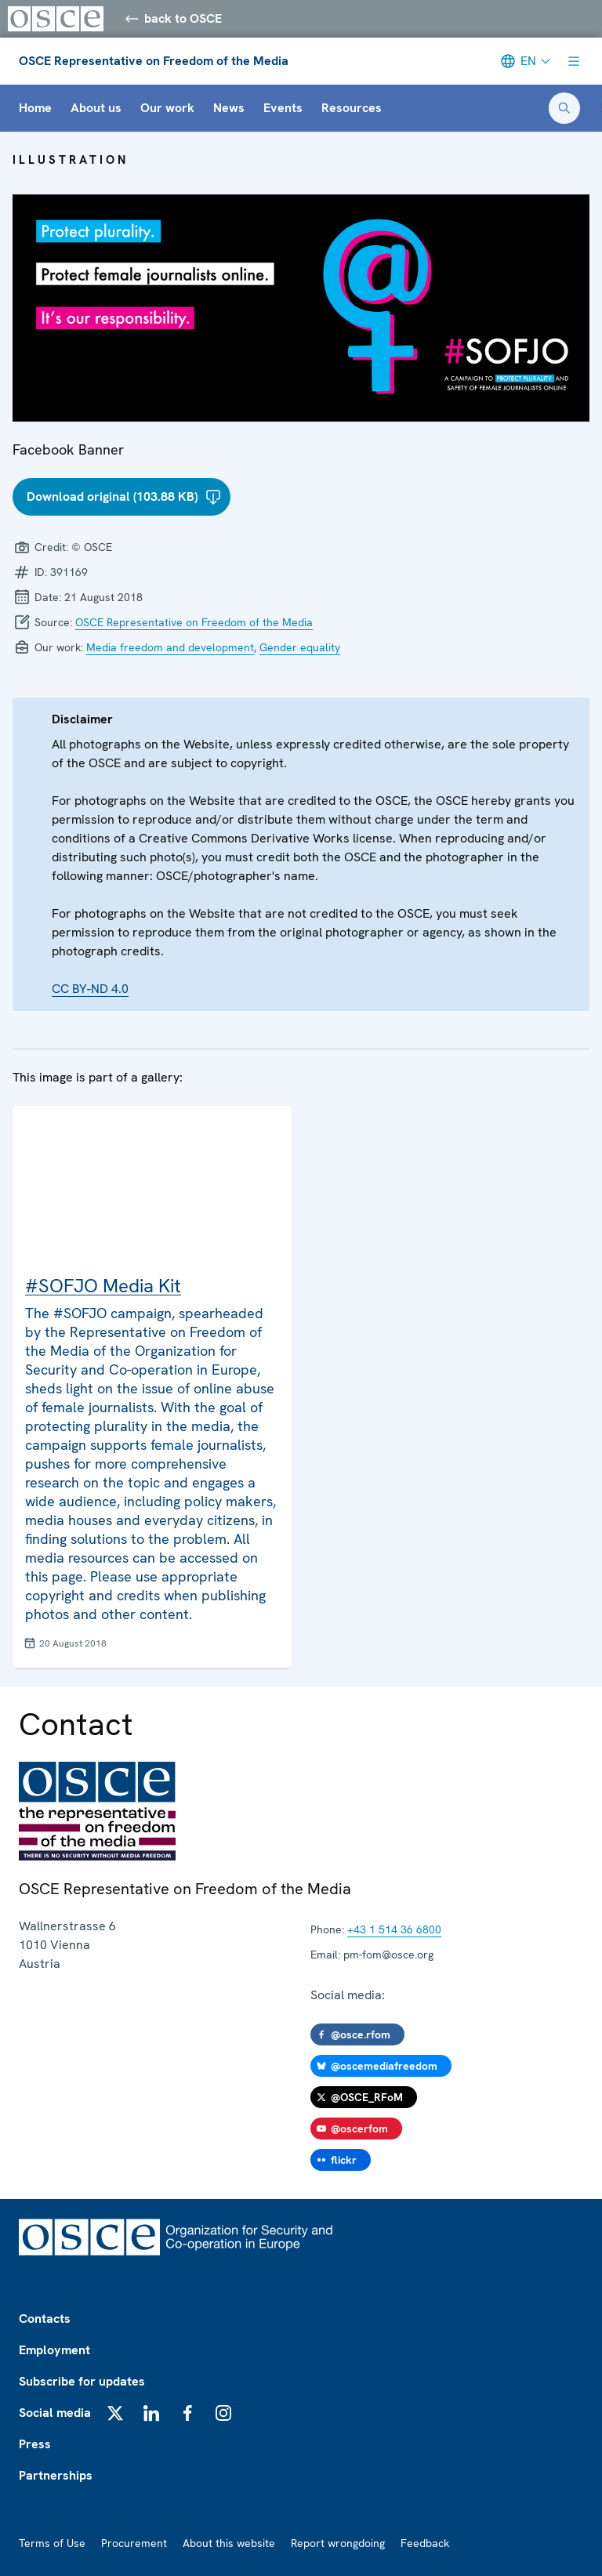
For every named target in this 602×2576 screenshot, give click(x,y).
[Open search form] (564, 108)
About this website (229, 2543)
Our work (167, 108)
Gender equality (299, 647)
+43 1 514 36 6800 (394, 1929)
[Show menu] (573, 61)
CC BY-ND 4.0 (90, 988)
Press (35, 2444)
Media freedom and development (170, 647)
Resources (351, 108)
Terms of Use (52, 2543)
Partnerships (55, 2475)
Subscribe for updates (82, 2381)
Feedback (425, 2543)
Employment (54, 2350)
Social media (55, 2412)
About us (96, 108)
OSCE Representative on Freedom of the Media (153, 61)
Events (283, 108)
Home (35, 108)
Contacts (45, 2318)
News (229, 108)
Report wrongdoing (338, 2543)
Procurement (134, 2543)
